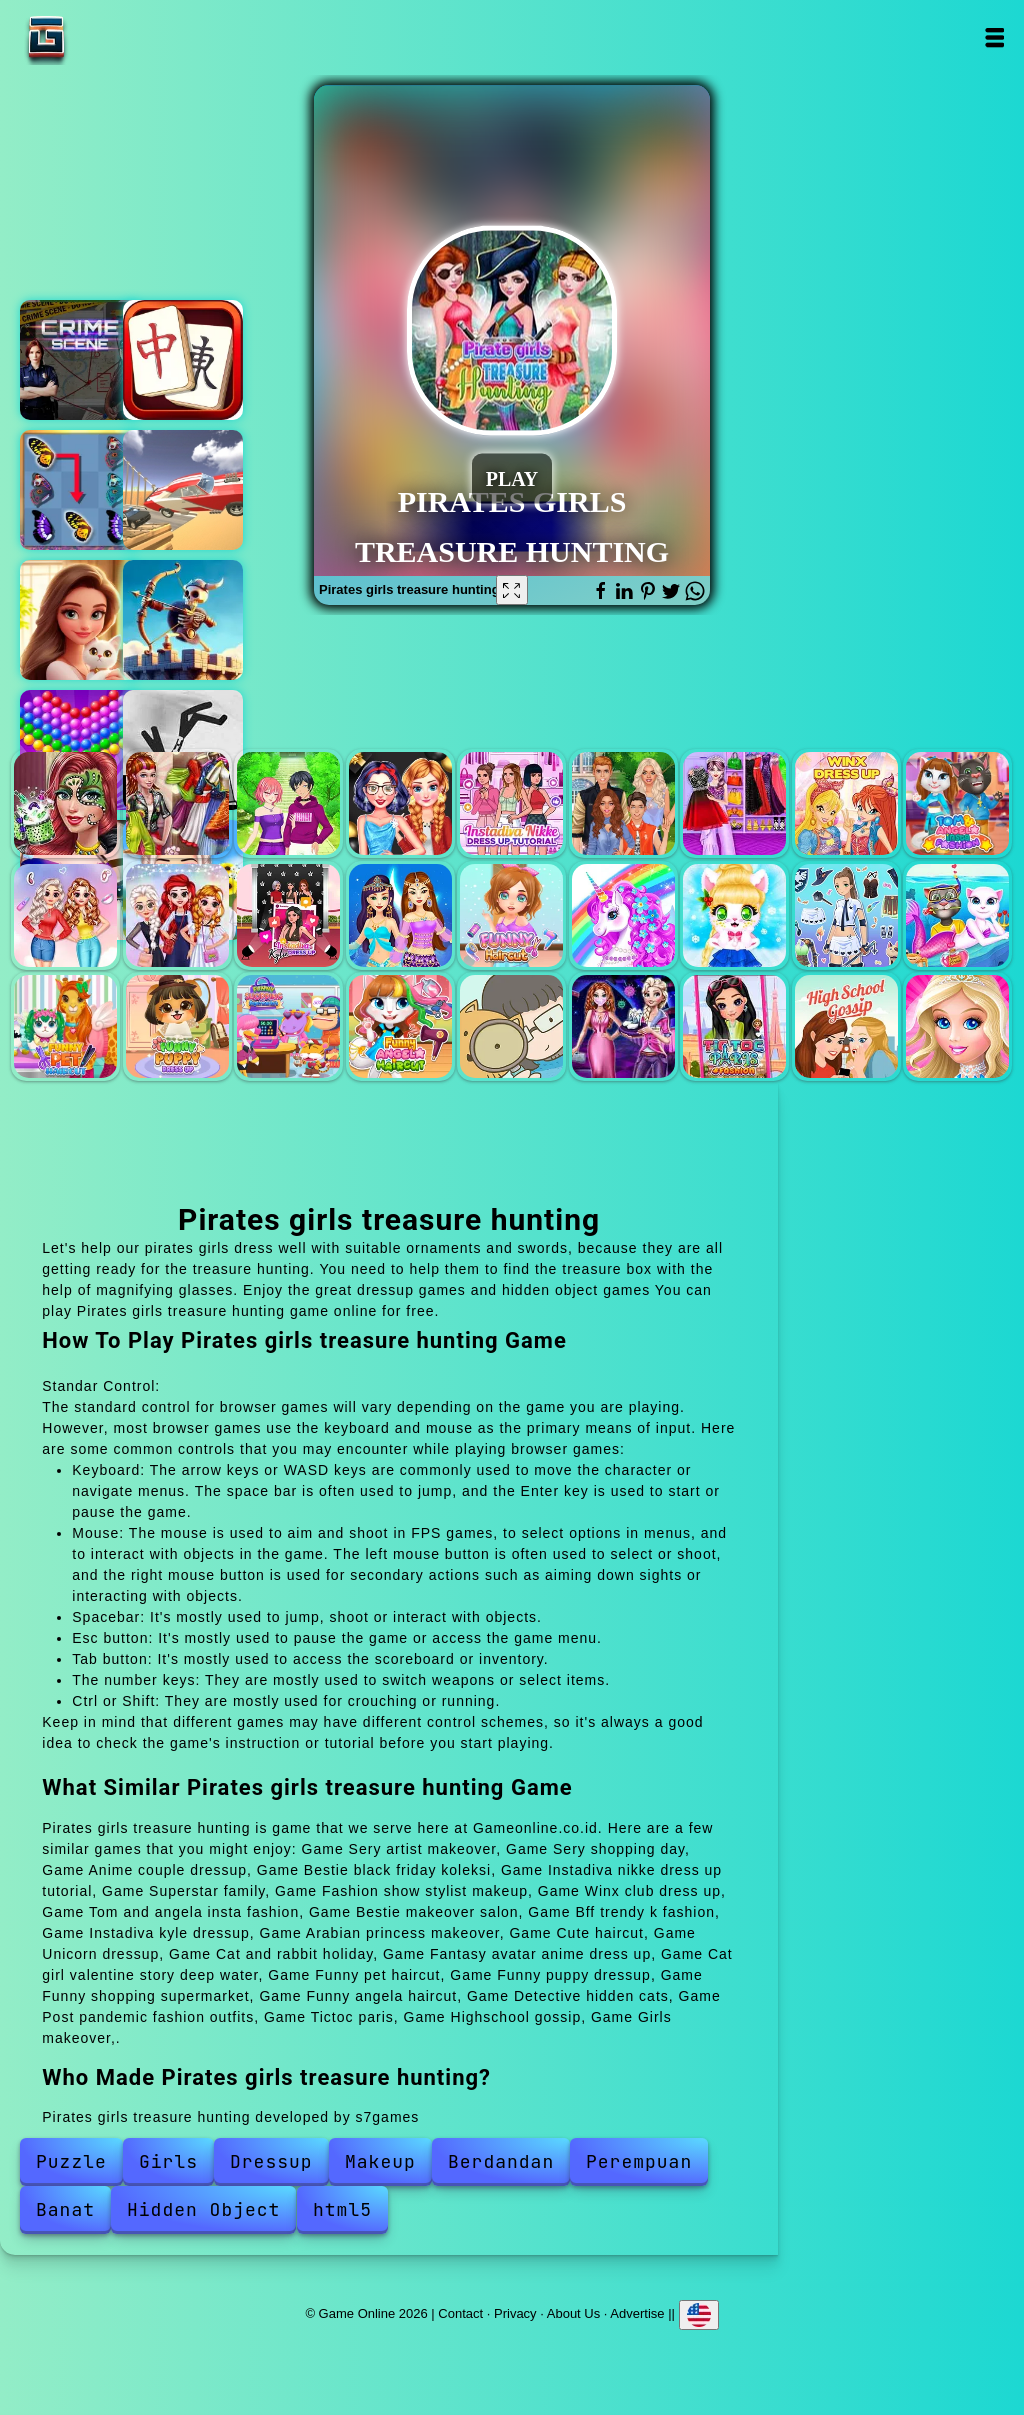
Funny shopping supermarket (288, 1026)
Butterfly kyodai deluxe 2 (80, 490)
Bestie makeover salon (65, 915)
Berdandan (501, 2161)
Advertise (637, 2312)
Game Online (109, 37)
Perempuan (639, 2161)
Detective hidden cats (511, 1026)
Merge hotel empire (80, 620)
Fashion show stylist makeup (734, 803)
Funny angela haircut (400, 1026)
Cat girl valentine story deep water (957, 915)
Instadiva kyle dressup (288, 915)
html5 (342, 2209)
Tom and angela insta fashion (957, 803)
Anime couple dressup (288, 803)
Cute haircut (511, 915)
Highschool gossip (846, 1026)
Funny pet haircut (65, 1026)
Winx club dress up (846, 803)
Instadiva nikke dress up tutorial (511, 803)
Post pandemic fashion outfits (623, 1026)
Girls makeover (957, 1026)
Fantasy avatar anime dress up (846, 915)
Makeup (380, 2161)
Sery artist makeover (65, 803)
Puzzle (71, 2161)
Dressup (271, 2161)
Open (994, 37)
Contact (460, 2312)
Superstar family (623, 803)
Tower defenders (183, 620)
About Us (573, 2312)
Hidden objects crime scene (80, 360)
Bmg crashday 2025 (183, 490)
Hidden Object (203, 2209)
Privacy (515, 2312)
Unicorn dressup (623, 915)
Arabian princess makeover (400, 915)
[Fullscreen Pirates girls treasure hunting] (512, 590)
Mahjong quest (183, 360)
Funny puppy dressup (177, 1026)
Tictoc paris (734, 1026)
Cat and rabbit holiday (734, 915)
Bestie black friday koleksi (400, 803)
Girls (168, 2161)
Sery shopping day (177, 803)
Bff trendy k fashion (177, 915)
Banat (65, 2209)
